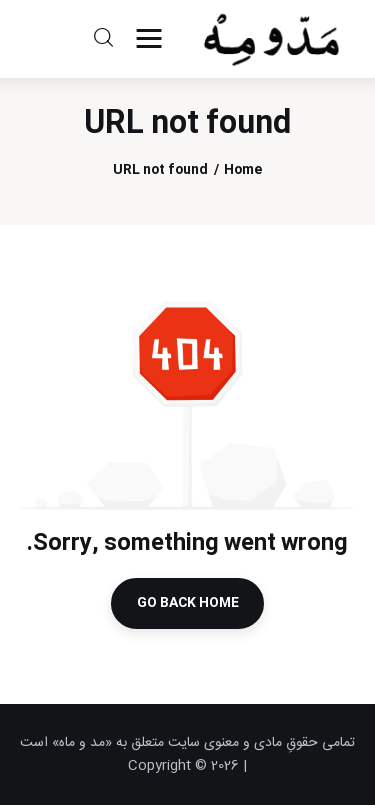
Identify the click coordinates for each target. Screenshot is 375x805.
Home (243, 170)
